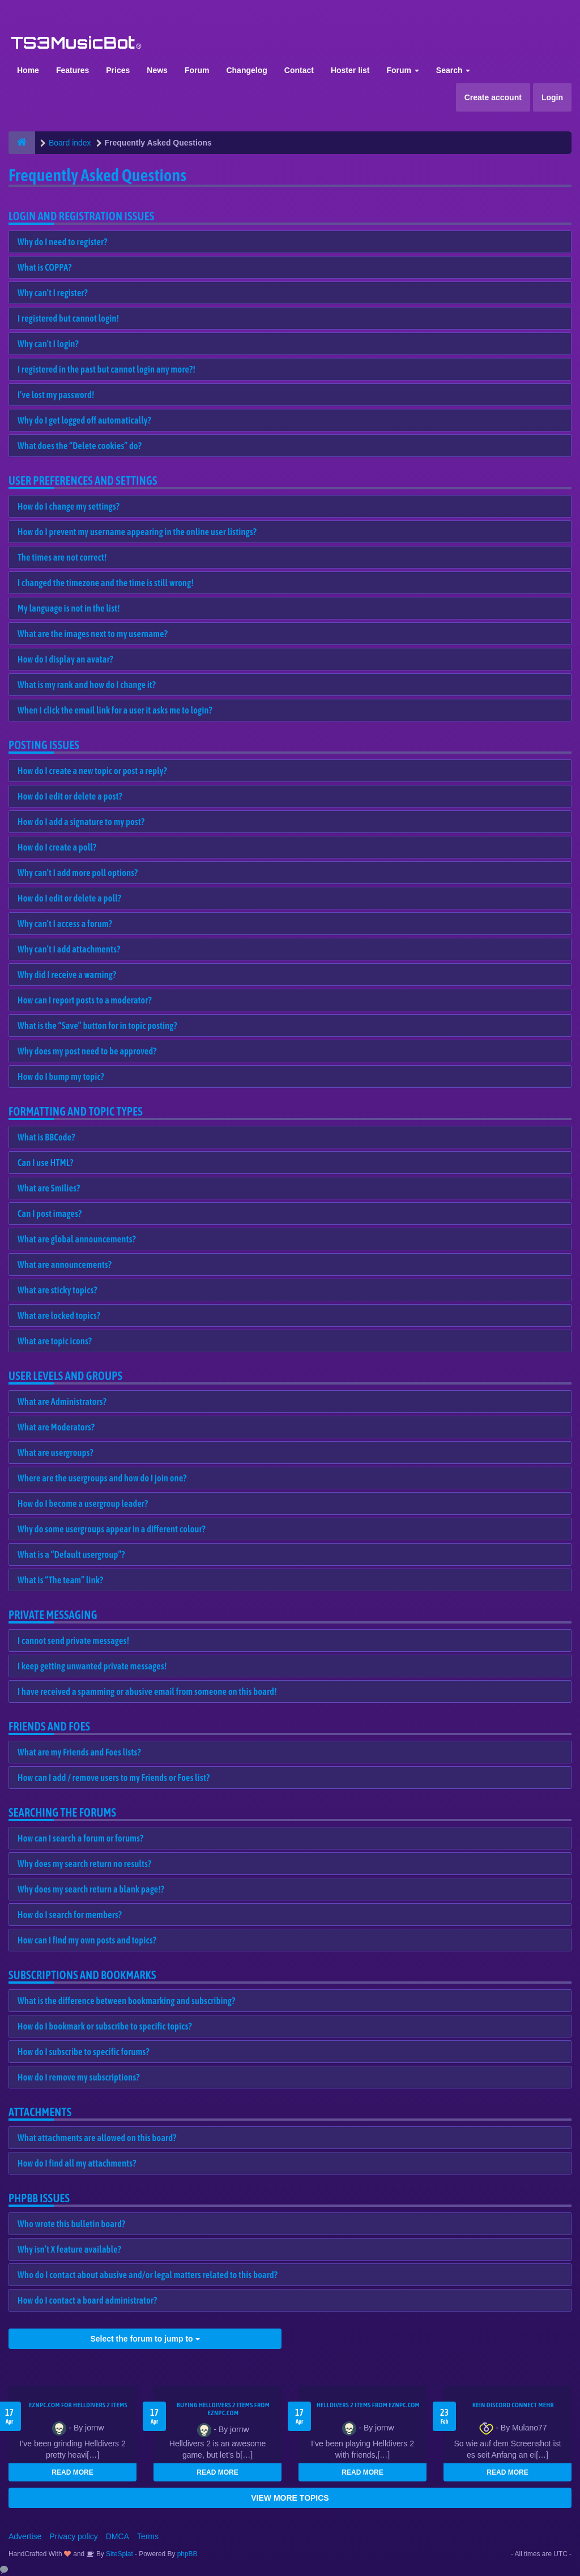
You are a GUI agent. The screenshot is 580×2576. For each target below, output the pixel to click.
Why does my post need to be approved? (87, 1051)
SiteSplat (118, 2554)
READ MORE (72, 2472)
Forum (197, 70)
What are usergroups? (55, 1452)
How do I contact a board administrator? (87, 2300)
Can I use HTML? (46, 1162)
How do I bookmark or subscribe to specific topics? (105, 2026)
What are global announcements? (77, 1239)
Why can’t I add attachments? (69, 949)
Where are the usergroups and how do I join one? (102, 1478)
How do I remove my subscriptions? (79, 2077)
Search (453, 70)
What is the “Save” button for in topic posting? (97, 1025)
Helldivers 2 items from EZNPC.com (368, 2405)
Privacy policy (73, 2536)
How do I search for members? (70, 1914)
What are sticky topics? (57, 1290)
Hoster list (350, 70)
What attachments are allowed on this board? (97, 2138)
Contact (299, 70)
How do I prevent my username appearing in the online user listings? (137, 532)
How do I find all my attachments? (77, 2163)
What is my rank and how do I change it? (87, 685)
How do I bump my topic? (61, 1076)
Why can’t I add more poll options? (78, 873)
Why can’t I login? (48, 344)
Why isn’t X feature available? (69, 2249)
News (157, 70)
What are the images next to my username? (93, 634)
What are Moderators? (56, 1427)
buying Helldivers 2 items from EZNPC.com (223, 2409)
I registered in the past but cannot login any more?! (106, 369)
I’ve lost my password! (56, 395)
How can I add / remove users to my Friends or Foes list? (114, 1777)
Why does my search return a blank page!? (91, 1889)
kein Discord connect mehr (513, 2405)
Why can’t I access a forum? (65, 924)
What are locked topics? (59, 1315)
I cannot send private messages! (73, 1640)
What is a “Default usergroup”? (71, 1554)
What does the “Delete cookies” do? (80, 446)
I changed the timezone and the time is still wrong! (106, 583)
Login (552, 97)
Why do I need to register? (63, 242)
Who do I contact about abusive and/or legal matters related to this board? (148, 2275)
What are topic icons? (55, 1341)
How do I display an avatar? (65, 659)
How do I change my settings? (69, 506)
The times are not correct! (62, 557)
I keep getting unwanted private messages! (92, 1666)
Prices (118, 70)
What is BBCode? (46, 1137)
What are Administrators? (62, 1401)
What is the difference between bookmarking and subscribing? (126, 2001)
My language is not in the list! (69, 608)
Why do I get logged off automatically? (84, 420)
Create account (493, 97)
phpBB (187, 2554)
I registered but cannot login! (68, 318)
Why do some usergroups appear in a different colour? (112, 1529)
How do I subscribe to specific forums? (84, 2052)
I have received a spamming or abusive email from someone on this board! (147, 1691)
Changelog (246, 70)
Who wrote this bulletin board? (71, 2224)
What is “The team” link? (60, 1580)
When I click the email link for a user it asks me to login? (115, 710)
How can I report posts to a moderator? (85, 1000)
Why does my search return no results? (84, 1864)
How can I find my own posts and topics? (87, 1940)
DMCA (117, 2536)
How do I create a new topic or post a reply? (92, 771)
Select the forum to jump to (144, 2338)
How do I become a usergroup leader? (83, 1503)
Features (72, 70)
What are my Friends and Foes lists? (79, 1752)
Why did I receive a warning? (67, 974)
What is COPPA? (45, 267)
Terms (148, 2536)
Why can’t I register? (53, 293)
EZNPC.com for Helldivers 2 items (78, 2405)
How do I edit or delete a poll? (69, 898)
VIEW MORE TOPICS (290, 2497)
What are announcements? (65, 1264)
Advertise (24, 2536)
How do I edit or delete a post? (70, 796)
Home (28, 70)
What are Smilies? (49, 1188)
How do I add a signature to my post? (81, 822)
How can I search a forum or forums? (80, 1838)
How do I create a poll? (57, 847)
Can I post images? (50, 1213)
